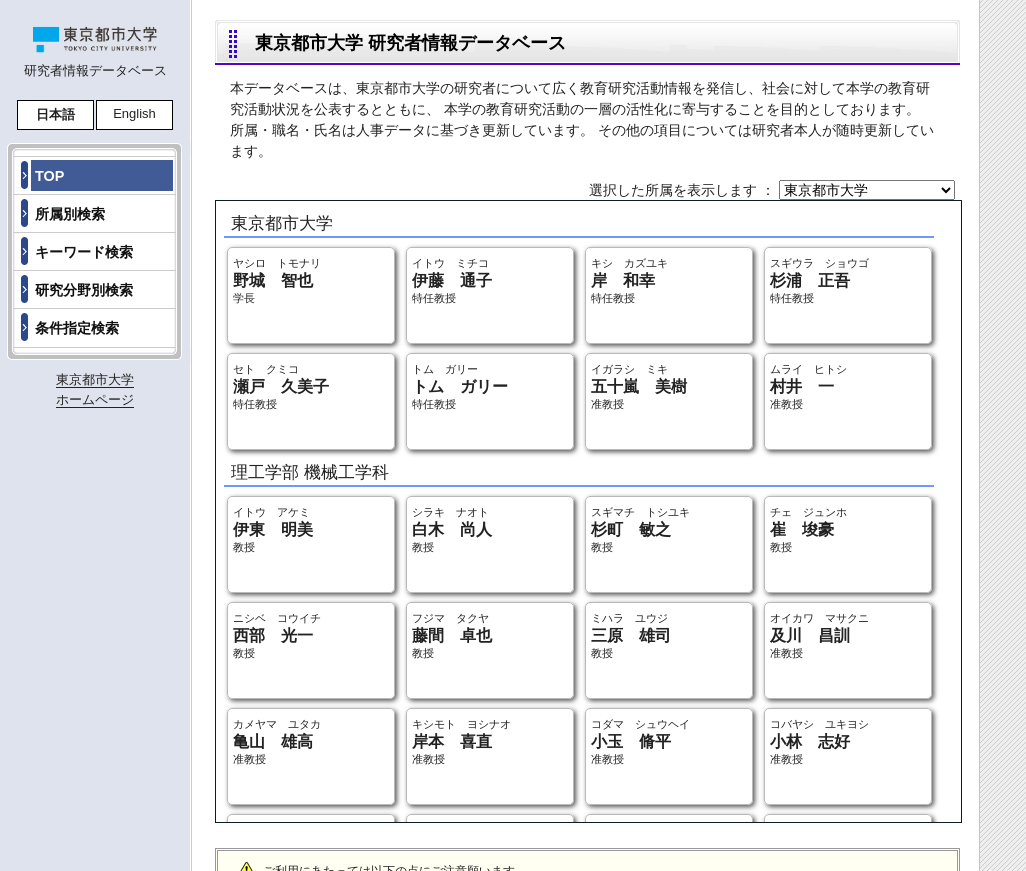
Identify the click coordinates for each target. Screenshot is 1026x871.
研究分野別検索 (84, 290)
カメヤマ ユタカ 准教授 (277, 741)
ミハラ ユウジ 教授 (631, 635)
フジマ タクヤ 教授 (452, 635)
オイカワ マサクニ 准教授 (819, 635)
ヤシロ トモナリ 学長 (277, 280)
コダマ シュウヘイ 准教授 (640, 741)
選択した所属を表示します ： (684, 190)
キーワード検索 (84, 252)
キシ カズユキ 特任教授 (629, 280)
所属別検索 (70, 214)
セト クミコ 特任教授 (281, 386)
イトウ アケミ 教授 (273, 529)
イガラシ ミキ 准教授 (639, 386)
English (134, 113)
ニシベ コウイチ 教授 (277, 635)
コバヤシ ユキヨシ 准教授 (819, 741)
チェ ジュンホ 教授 (808, 529)
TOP (49, 176)
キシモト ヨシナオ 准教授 (461, 741)
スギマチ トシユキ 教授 (640, 529)
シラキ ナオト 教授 (452, 529)
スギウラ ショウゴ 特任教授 (819, 280)
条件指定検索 (77, 328)
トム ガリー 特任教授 (460, 386)
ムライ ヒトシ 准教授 (808, 386)
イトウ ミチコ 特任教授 (452, 280)
